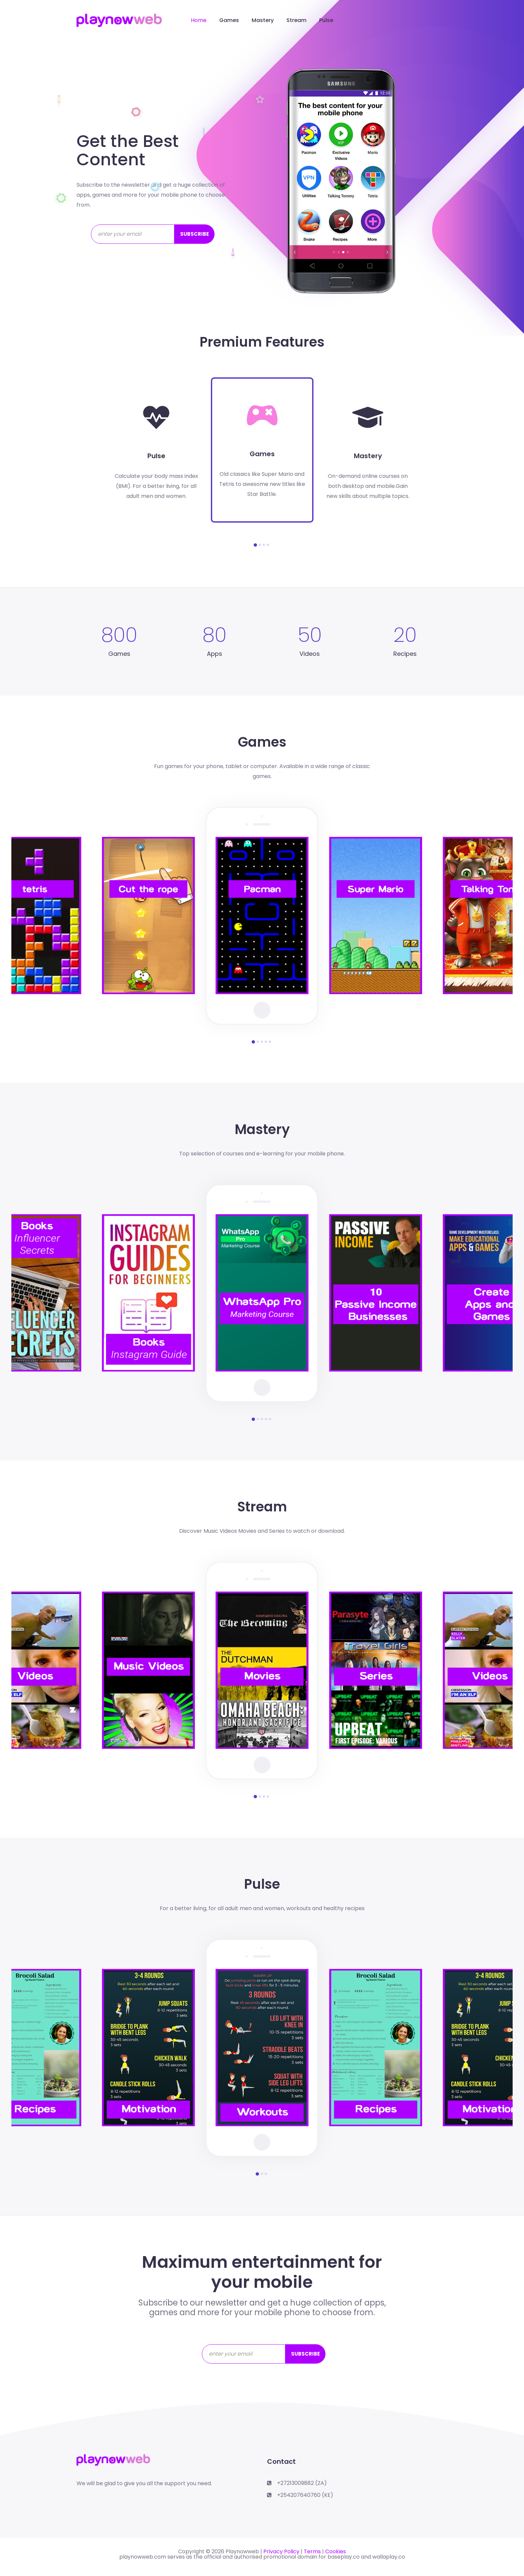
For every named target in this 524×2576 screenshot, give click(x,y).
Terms (312, 2551)
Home (199, 20)
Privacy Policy (281, 2551)
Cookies (335, 2551)
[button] (255, 545)
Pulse (326, 20)
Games (229, 20)
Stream (296, 20)
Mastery (263, 20)
